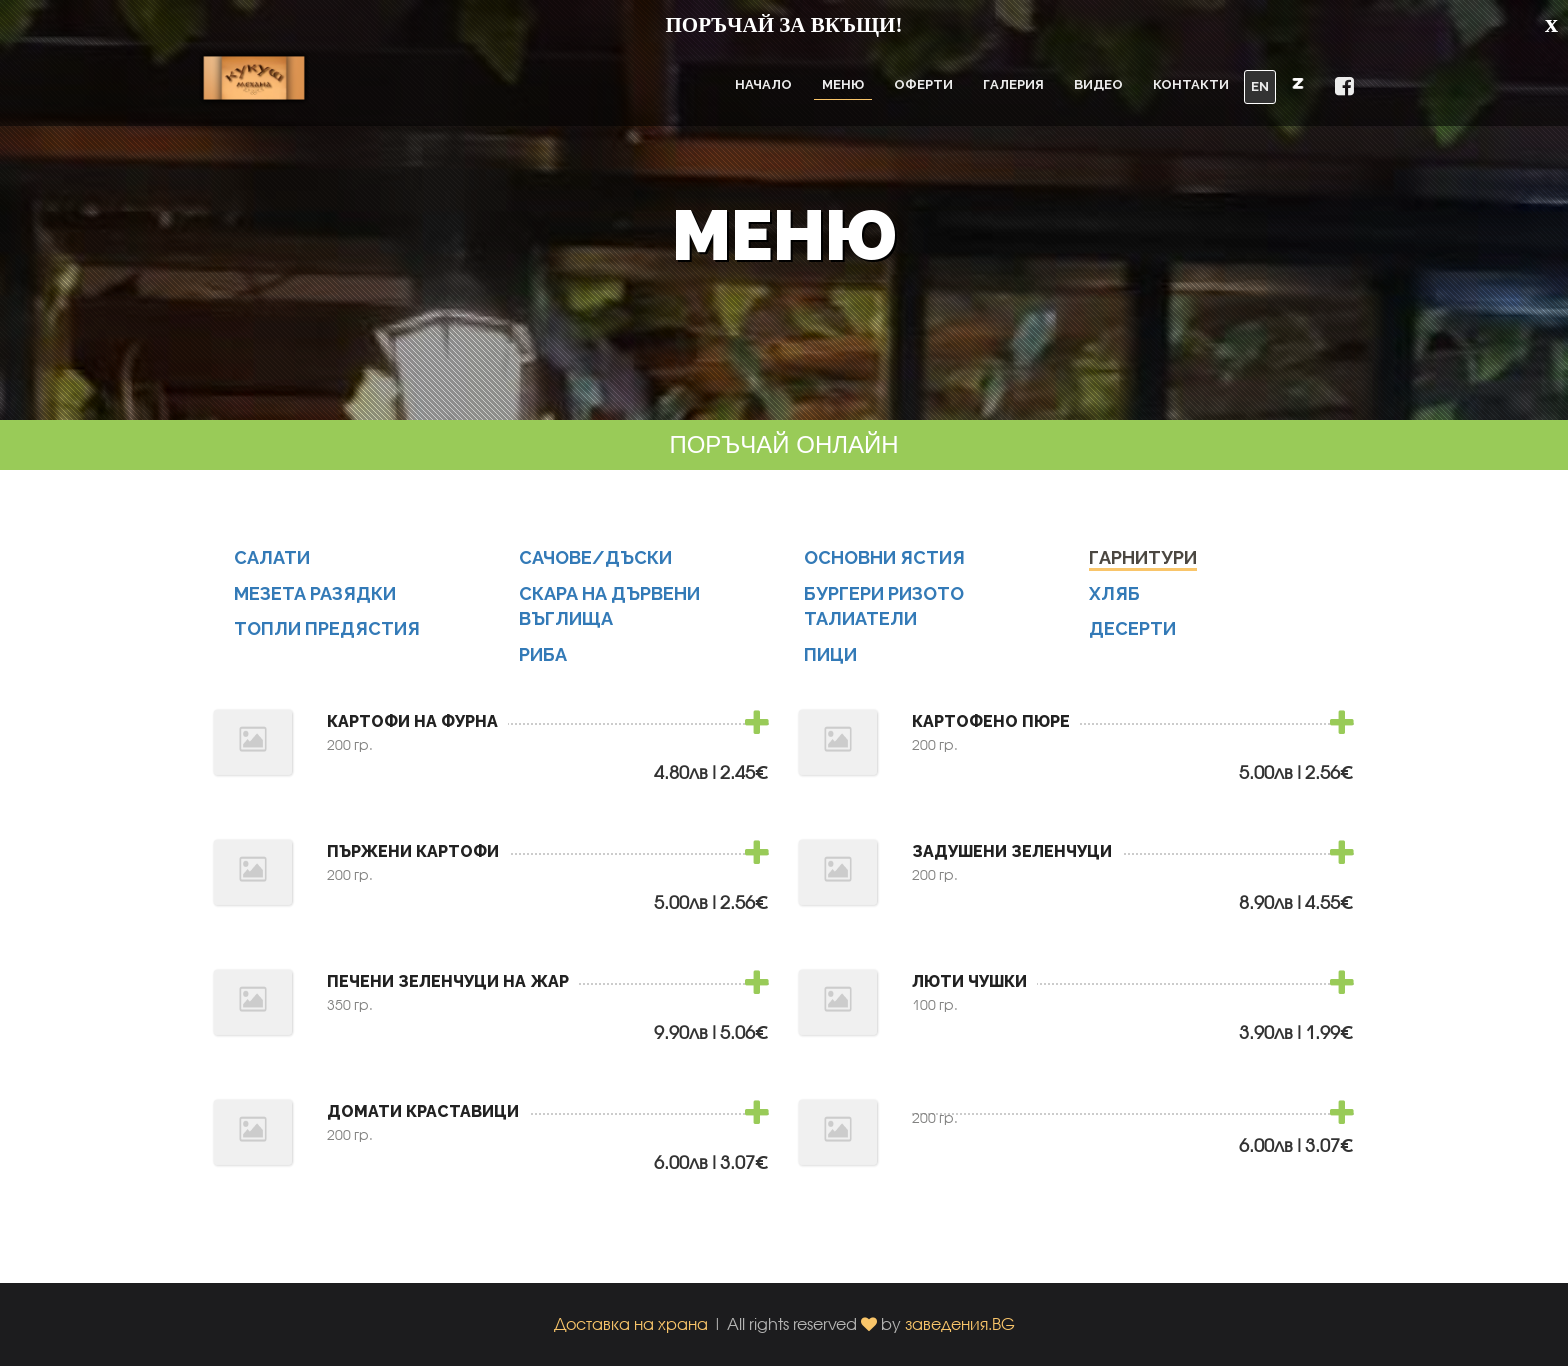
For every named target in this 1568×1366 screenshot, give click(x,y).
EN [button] (1260, 86)
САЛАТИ (272, 568)
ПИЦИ (830, 665)
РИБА (543, 665)
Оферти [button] (923, 84)
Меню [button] (843, 84)
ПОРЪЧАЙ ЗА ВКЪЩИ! (784, 25)
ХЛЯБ (1114, 604)
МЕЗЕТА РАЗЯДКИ (315, 604)
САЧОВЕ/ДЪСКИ (595, 568)
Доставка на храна (631, 1323)
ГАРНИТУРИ (1143, 568)
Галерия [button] (1013, 84)
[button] (1298, 83)
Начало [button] (763, 84)
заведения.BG (960, 1323)
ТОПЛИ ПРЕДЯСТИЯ (327, 640)
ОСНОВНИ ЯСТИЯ (884, 568)
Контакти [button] (1191, 84)
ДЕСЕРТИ (1132, 640)
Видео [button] (1098, 84)
